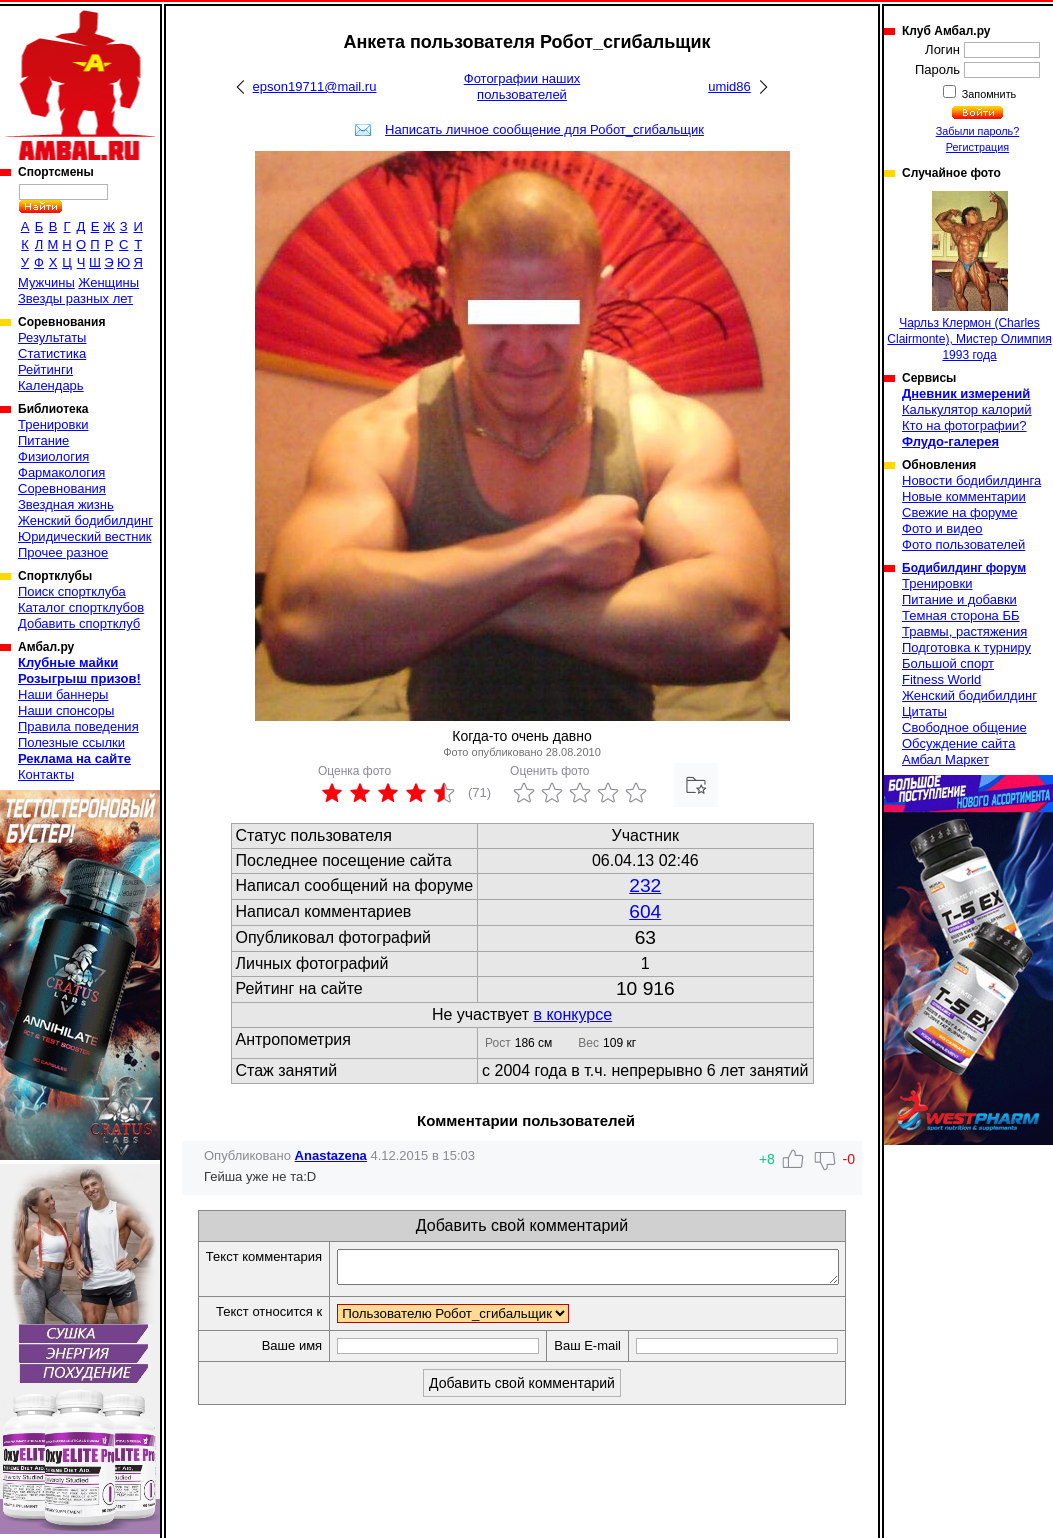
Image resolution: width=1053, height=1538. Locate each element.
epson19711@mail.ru (315, 86)
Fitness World (941, 679)
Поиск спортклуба (72, 591)
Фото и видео (942, 528)
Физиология (53, 456)
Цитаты (924, 711)
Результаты (52, 337)
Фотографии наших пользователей (522, 86)
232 (645, 885)
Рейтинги (45, 369)
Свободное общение (964, 727)
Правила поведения (78, 726)
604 (645, 911)
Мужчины (46, 282)
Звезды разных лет (75, 298)
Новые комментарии (964, 496)
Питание (43, 440)
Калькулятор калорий (967, 409)
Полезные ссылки (71, 742)
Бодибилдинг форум (964, 568)
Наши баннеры (63, 694)
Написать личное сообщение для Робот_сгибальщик (544, 129)
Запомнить (988, 94)
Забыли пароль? (978, 131)
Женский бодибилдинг (85, 520)
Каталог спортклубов (81, 607)
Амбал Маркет (945, 759)
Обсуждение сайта (958, 743)
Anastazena (331, 1155)
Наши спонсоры (66, 710)
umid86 (729, 86)
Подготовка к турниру (966, 647)
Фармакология (61, 472)
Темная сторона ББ (961, 615)
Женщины (108, 282)
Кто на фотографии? (964, 425)
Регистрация (977, 147)
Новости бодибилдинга (971, 480)
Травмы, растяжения (964, 631)
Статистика (52, 353)
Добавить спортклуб (79, 623)
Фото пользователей (963, 544)
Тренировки (53, 424)
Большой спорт (948, 663)
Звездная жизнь (66, 504)
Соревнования (62, 488)
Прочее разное (63, 552)
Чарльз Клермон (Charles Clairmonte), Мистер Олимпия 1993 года (969, 276)
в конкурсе (572, 1014)
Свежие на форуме (960, 512)
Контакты (46, 774)
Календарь (51, 385)
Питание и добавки (959, 599)
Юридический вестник (84, 536)
